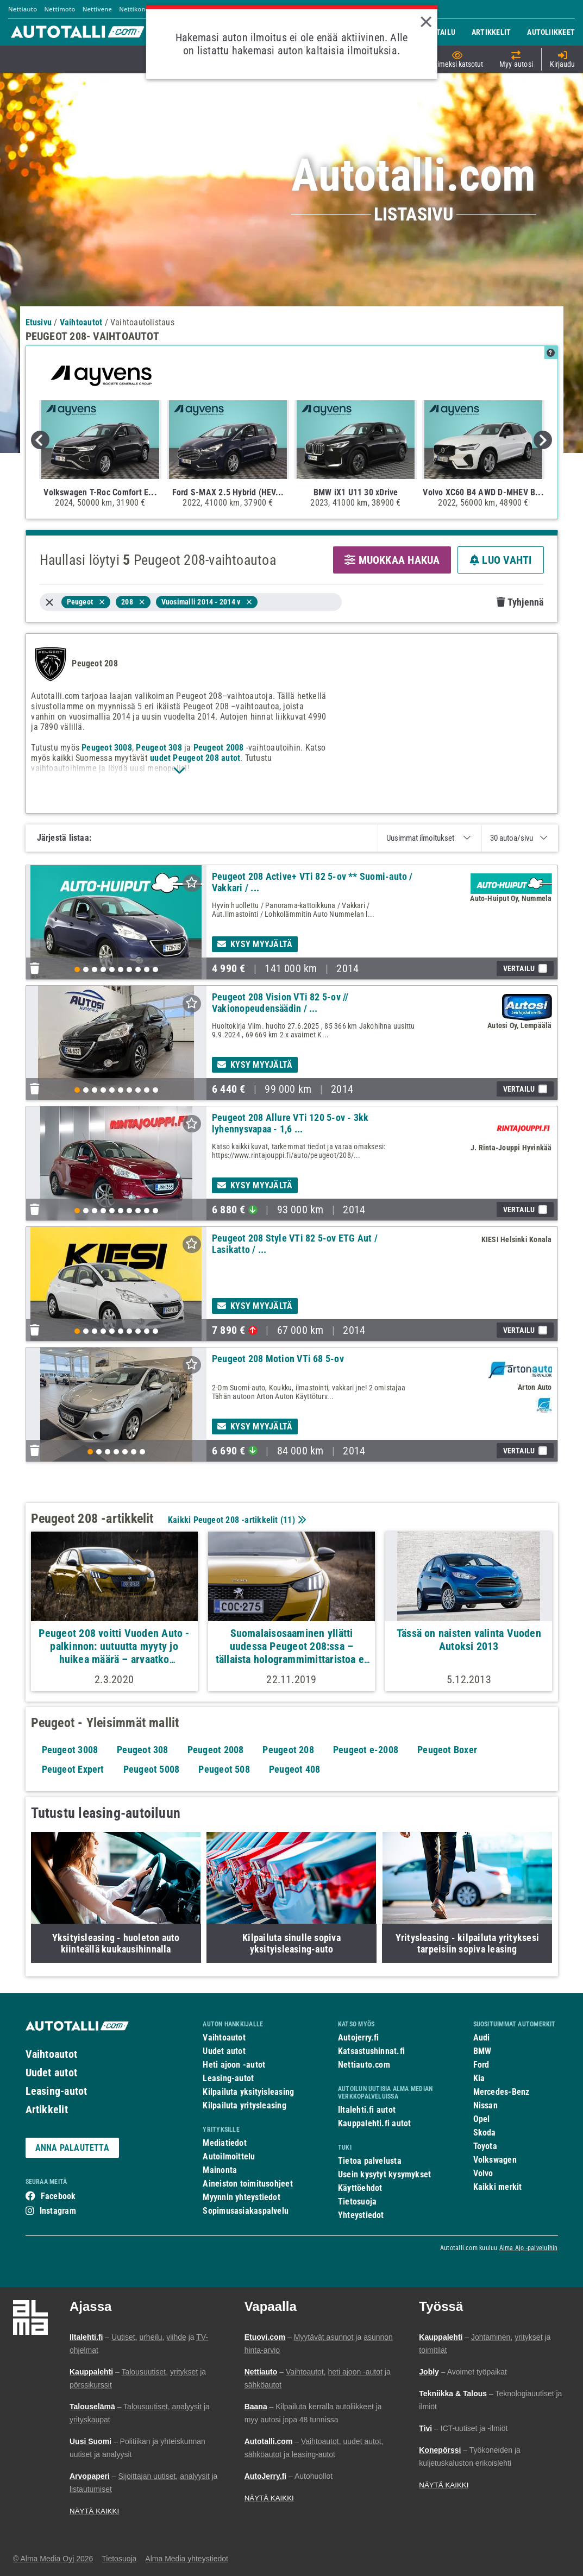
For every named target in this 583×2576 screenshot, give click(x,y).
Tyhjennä (520, 602)
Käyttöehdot (360, 2188)
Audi (481, 2037)
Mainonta (220, 2170)
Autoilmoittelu (229, 2156)
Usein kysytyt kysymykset (384, 2174)
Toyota (485, 2146)
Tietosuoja (357, 2201)
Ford (481, 2064)
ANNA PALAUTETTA (72, 2148)
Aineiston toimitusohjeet (247, 2183)
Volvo (483, 2173)
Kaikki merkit (497, 2187)
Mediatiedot (224, 2143)
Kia (479, 2078)
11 (287, 1520)
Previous (40, 440)
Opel (481, 2119)
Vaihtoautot (51, 2054)
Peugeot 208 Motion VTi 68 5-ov (278, 1358)
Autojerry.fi (358, 2037)
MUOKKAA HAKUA (392, 559)
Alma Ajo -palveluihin (528, 2248)
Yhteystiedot (361, 2215)
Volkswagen (495, 2160)
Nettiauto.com (364, 2064)
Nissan (485, 2105)
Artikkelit (47, 2109)
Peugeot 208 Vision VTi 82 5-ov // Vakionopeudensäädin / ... (280, 1002)
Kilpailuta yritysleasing (244, 2105)
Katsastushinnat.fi (371, 2051)
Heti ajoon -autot (234, 2064)
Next (543, 440)
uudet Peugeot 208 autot (195, 758)
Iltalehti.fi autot (367, 2110)
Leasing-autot (56, 2091)
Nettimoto (59, 9)
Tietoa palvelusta (370, 2161)
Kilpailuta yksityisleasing (248, 2092)
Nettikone (134, 9)
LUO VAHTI (500, 559)
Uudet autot (51, 2072)
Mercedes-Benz (501, 2092)
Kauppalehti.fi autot (374, 2123)
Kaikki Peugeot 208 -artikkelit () (236, 1520)
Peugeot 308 (158, 747)
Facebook (58, 2196)
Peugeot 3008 (107, 747)
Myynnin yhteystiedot (241, 2197)
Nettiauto (22, 9)
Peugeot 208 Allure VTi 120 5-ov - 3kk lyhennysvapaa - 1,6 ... (290, 1123)
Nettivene (97, 9)
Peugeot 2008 (218, 747)
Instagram (58, 2211)
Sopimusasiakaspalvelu (246, 2211)
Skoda (484, 2132)
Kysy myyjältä (254, 944)
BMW (482, 2051)
